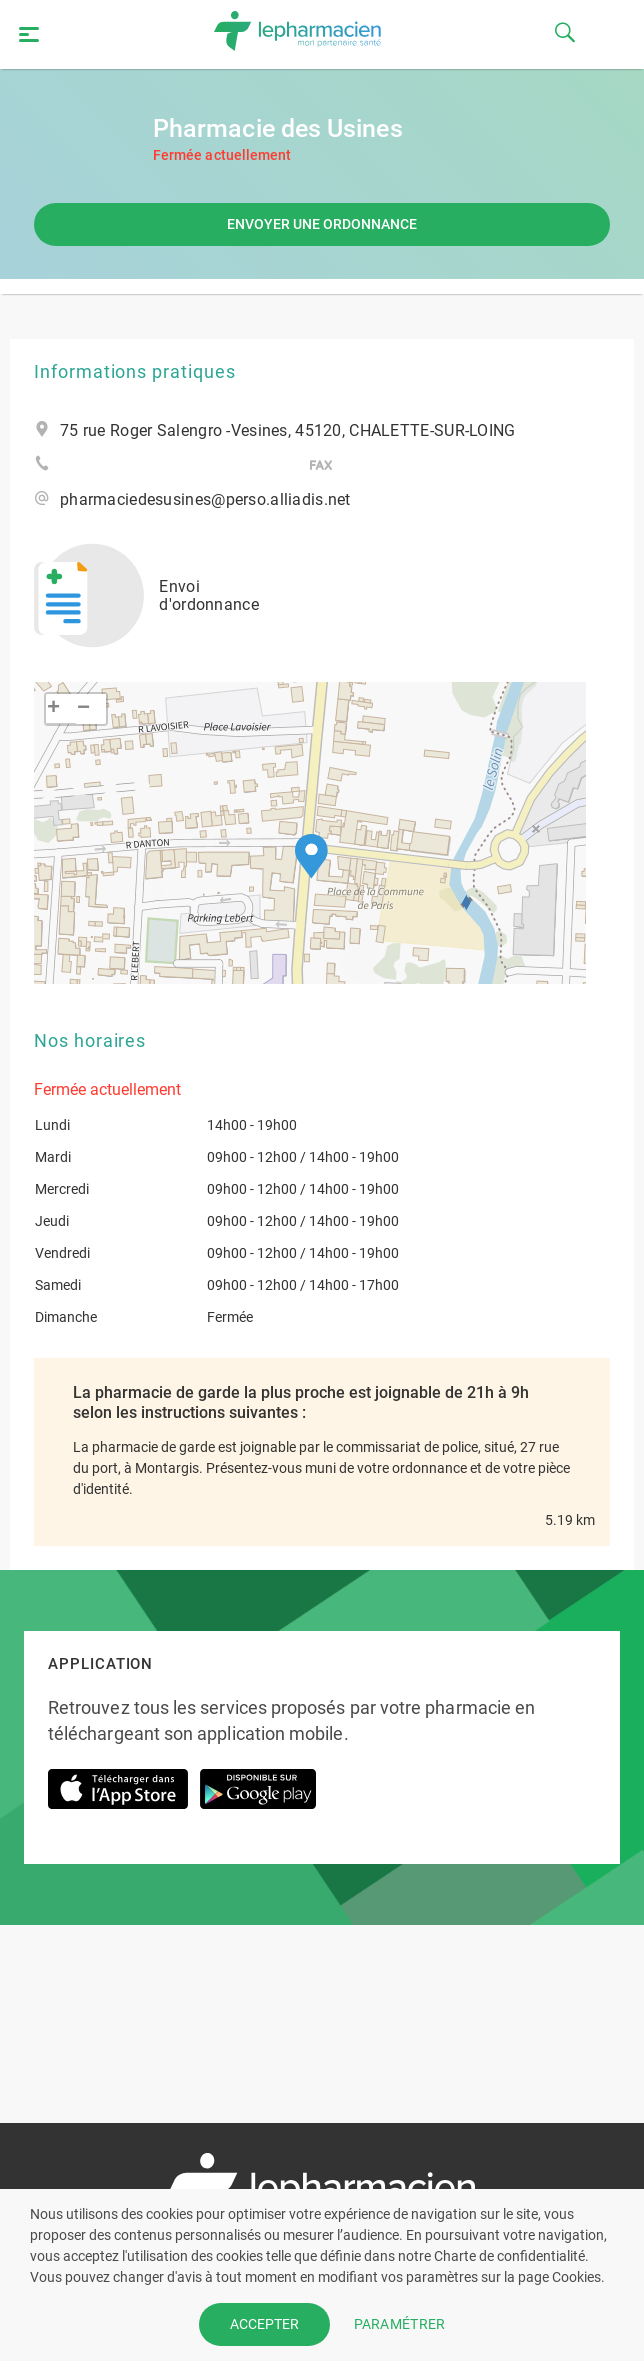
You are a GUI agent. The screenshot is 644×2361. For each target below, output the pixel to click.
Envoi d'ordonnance (146, 595)
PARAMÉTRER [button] (400, 2324)
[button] (311, 856)
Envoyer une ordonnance (322, 224)
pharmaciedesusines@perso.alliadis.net (205, 500)
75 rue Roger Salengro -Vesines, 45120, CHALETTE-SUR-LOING (288, 431)
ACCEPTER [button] (264, 2324)
